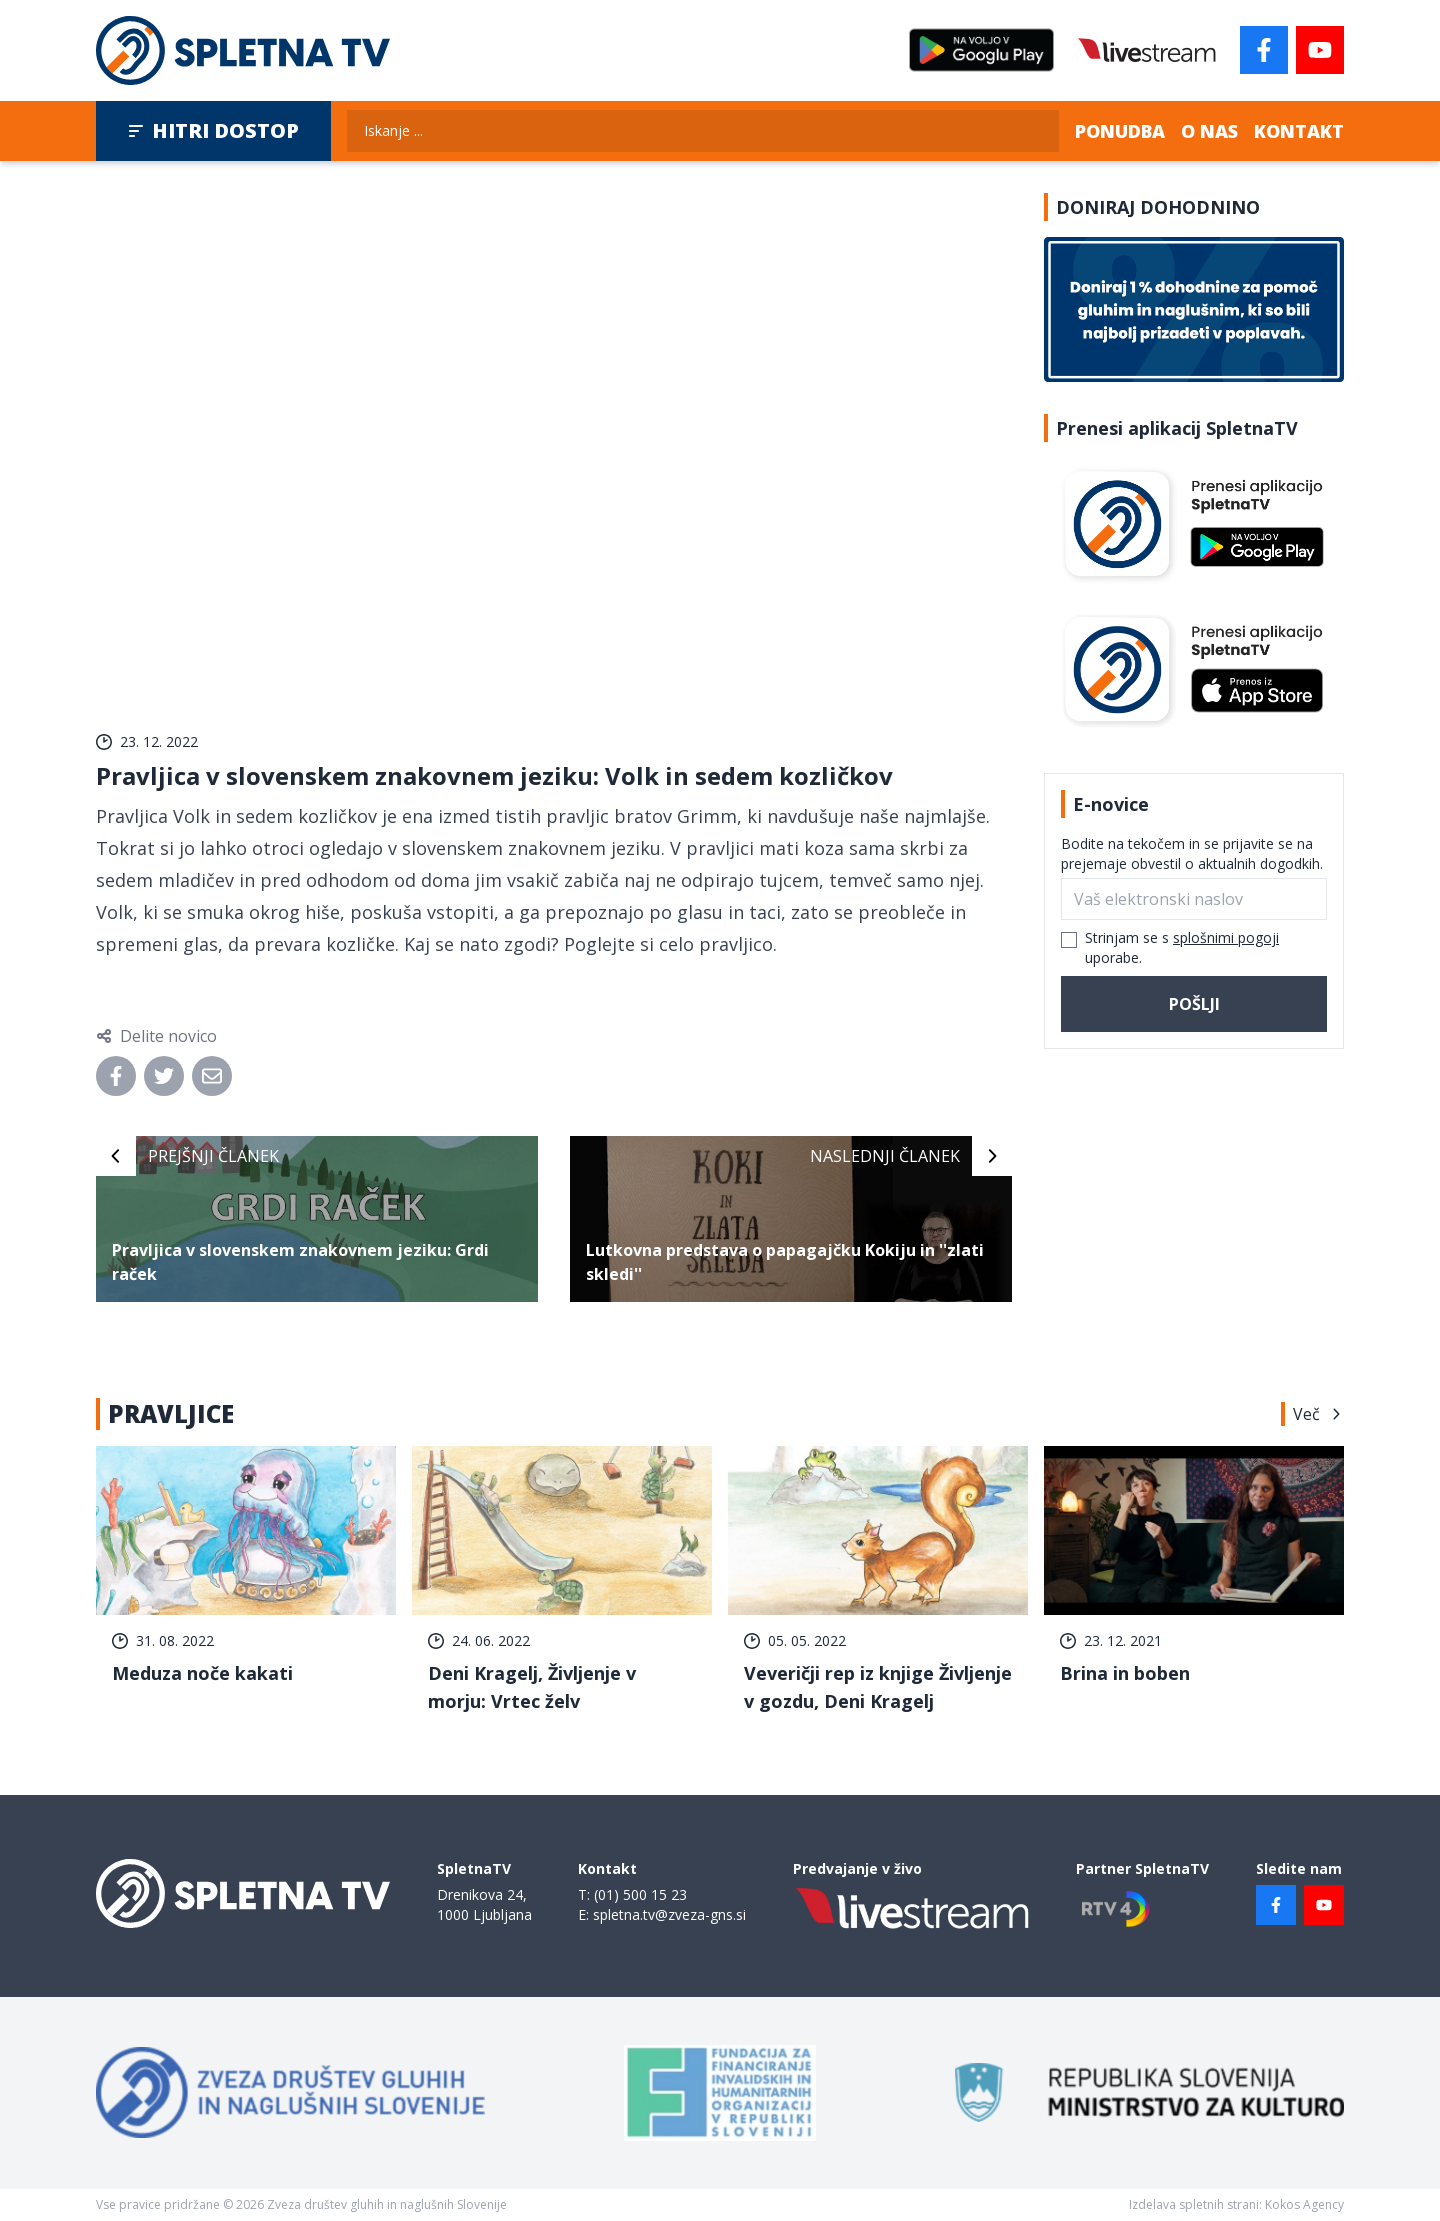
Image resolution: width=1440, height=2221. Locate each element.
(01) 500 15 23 (640, 1894)
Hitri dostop (213, 130)
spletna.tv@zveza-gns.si (669, 1914)
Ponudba (1120, 131)
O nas (1209, 131)
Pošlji (1194, 1004)
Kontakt (1299, 131)
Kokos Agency (1304, 2204)
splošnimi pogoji (1226, 937)
